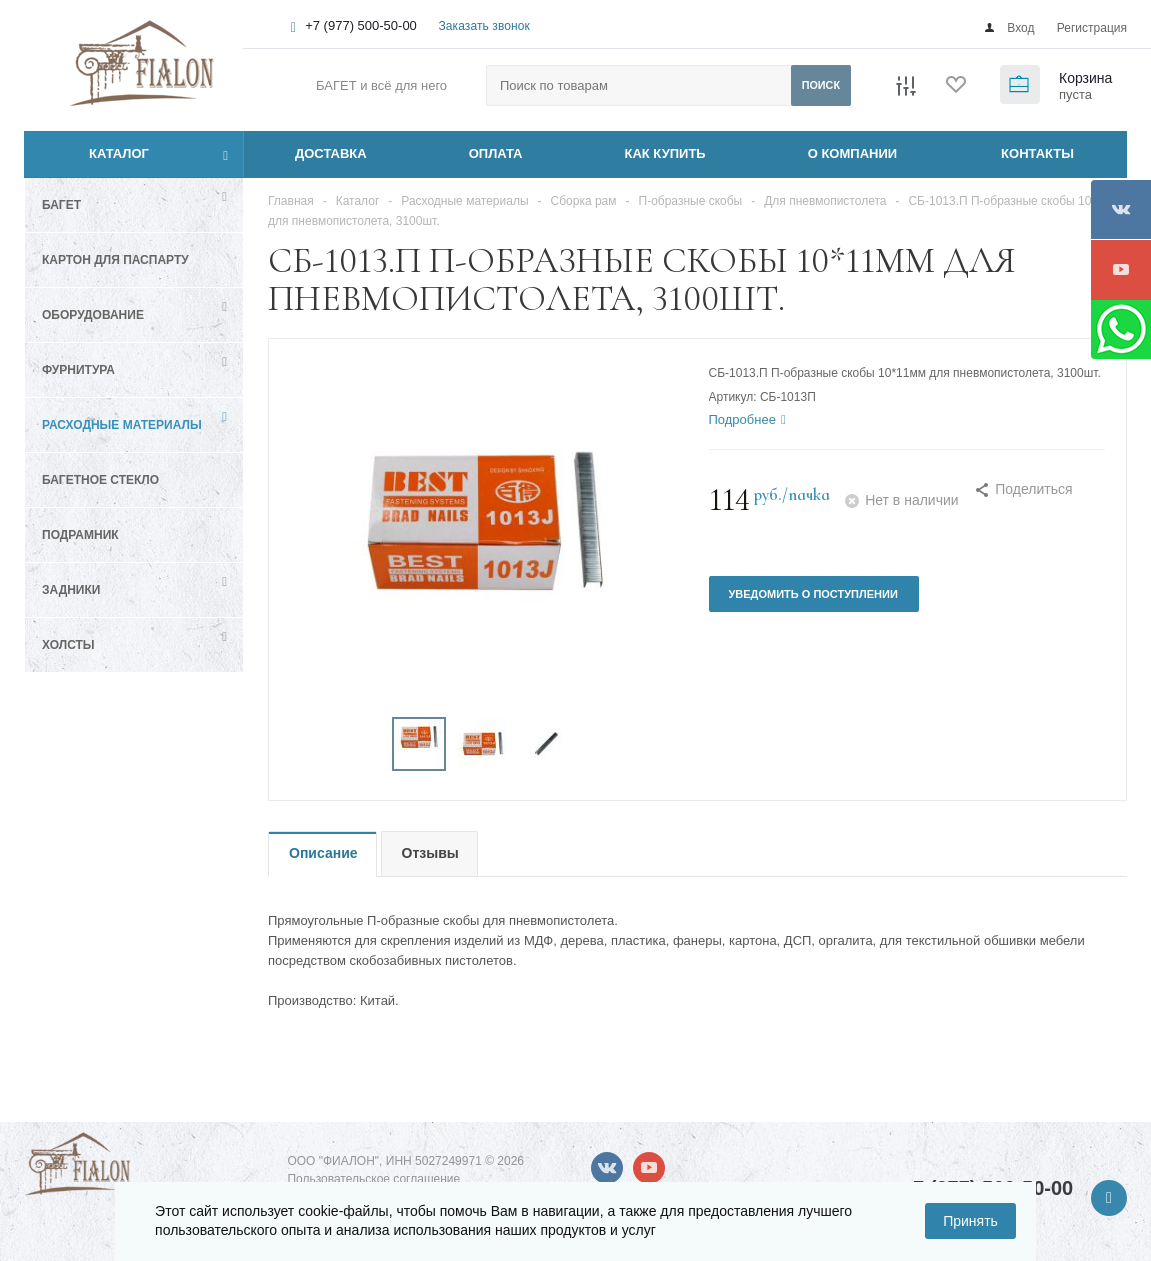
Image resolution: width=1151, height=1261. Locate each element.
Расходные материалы (122, 425)
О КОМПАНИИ (852, 153)
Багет (61, 205)
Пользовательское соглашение (373, 1179)
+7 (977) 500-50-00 (361, 25)
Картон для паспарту (115, 260)
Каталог (96, 154)
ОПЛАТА (496, 153)
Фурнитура (78, 370)
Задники (71, 590)
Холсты (68, 645)
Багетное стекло (100, 480)
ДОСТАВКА (331, 153)
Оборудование (93, 315)
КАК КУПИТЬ (665, 153)
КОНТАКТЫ (1037, 153)
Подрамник (80, 535)
